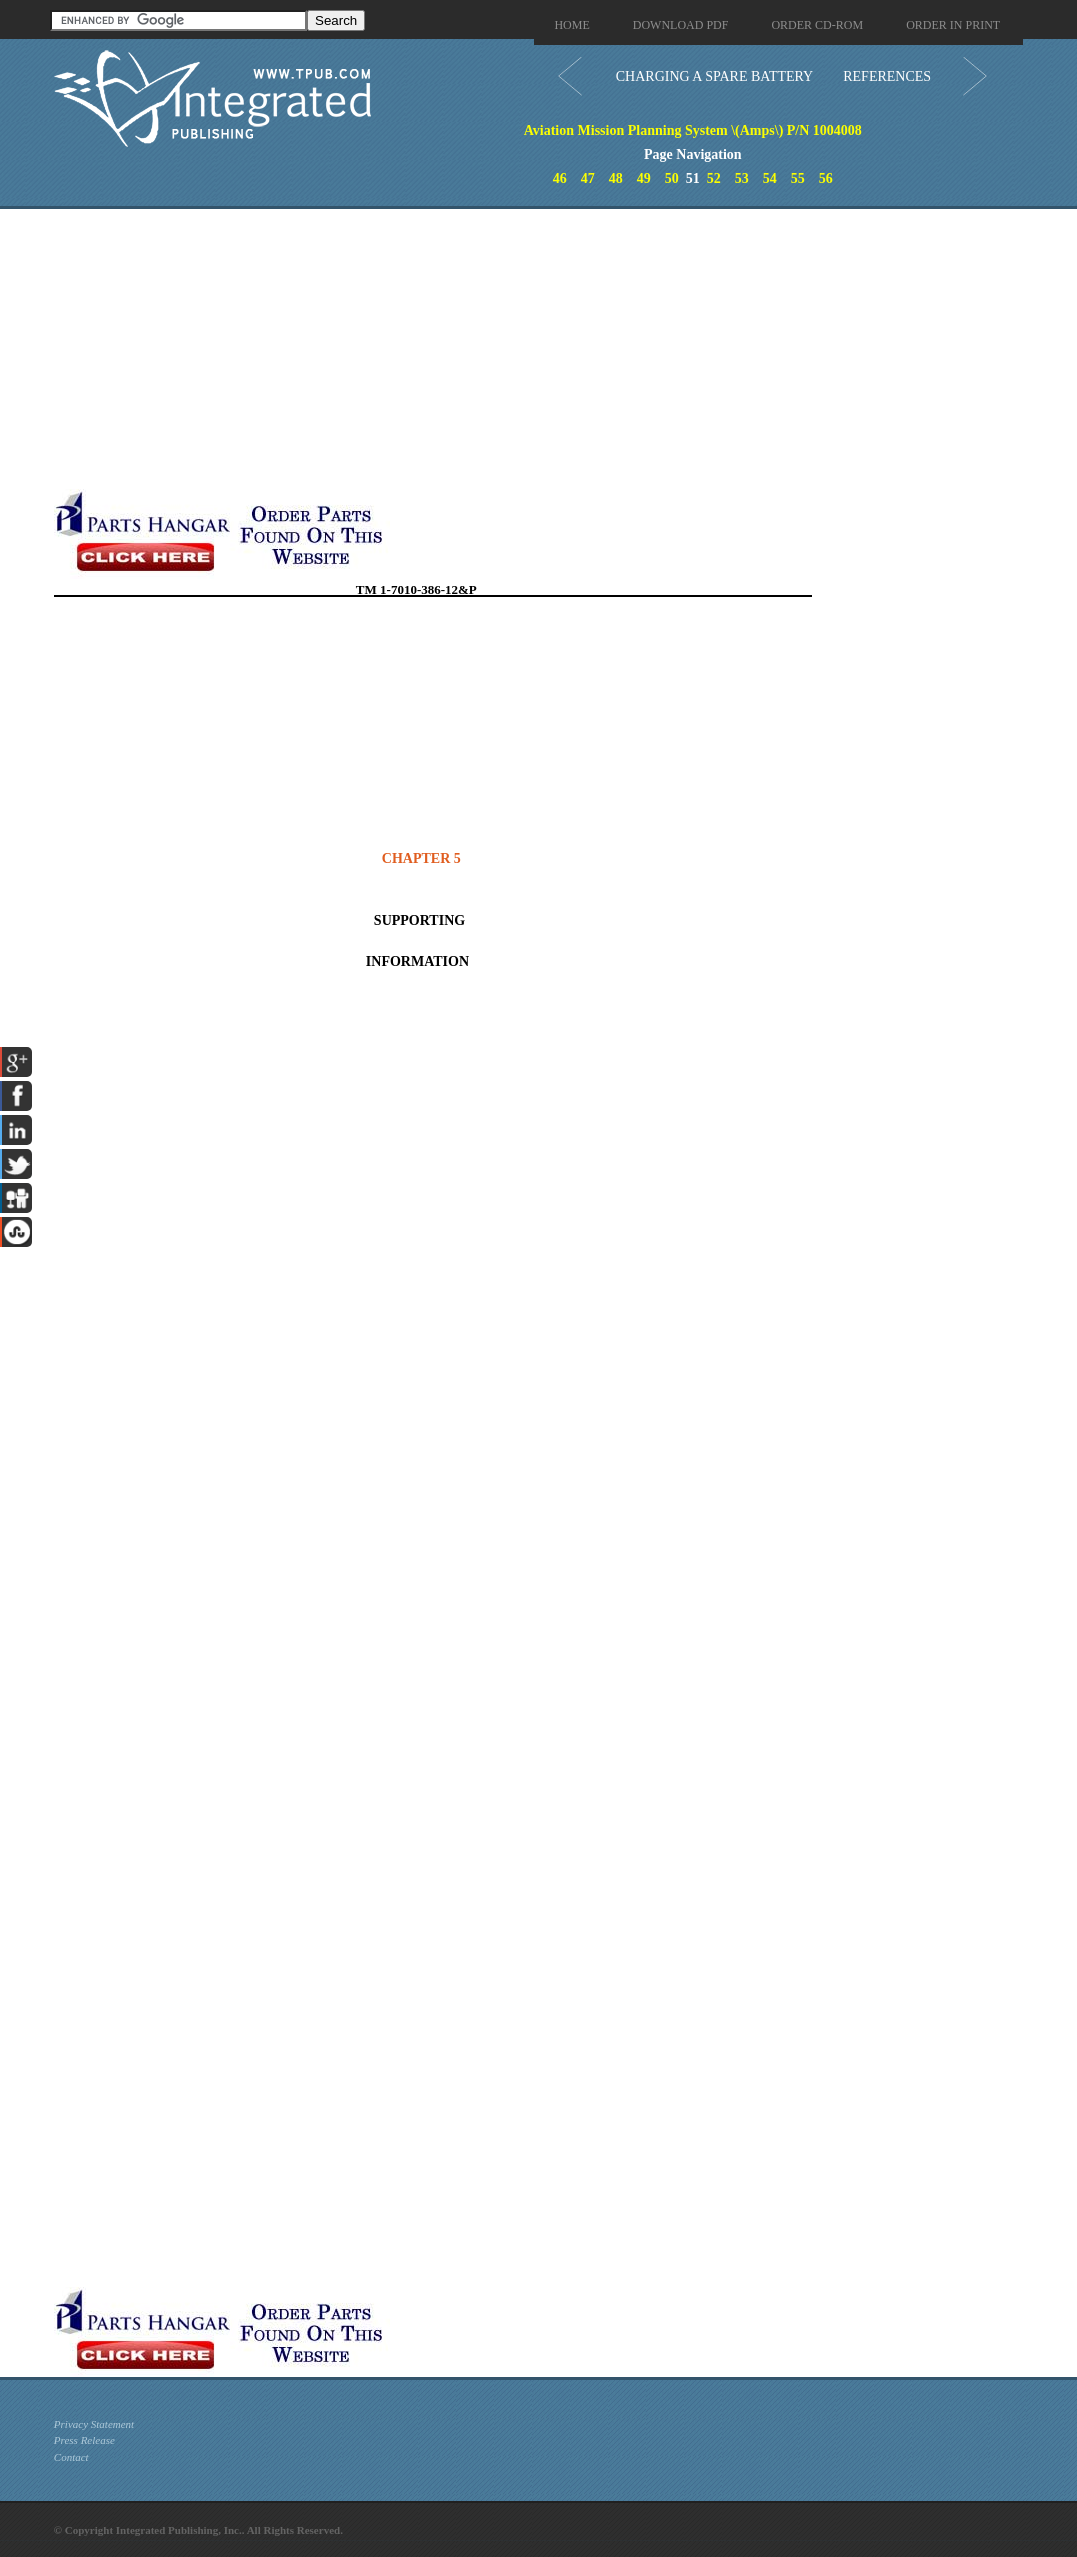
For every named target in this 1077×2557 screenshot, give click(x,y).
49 (644, 178)
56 (826, 178)
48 (616, 178)
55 (798, 178)
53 (742, 178)
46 (560, 178)
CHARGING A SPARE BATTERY (714, 76)
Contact (71, 2457)
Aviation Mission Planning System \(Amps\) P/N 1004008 (693, 130)
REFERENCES (887, 76)
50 (672, 178)
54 (770, 178)
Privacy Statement (94, 2424)
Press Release (84, 2440)
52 (714, 178)
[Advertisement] (479, 349)
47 (588, 178)
